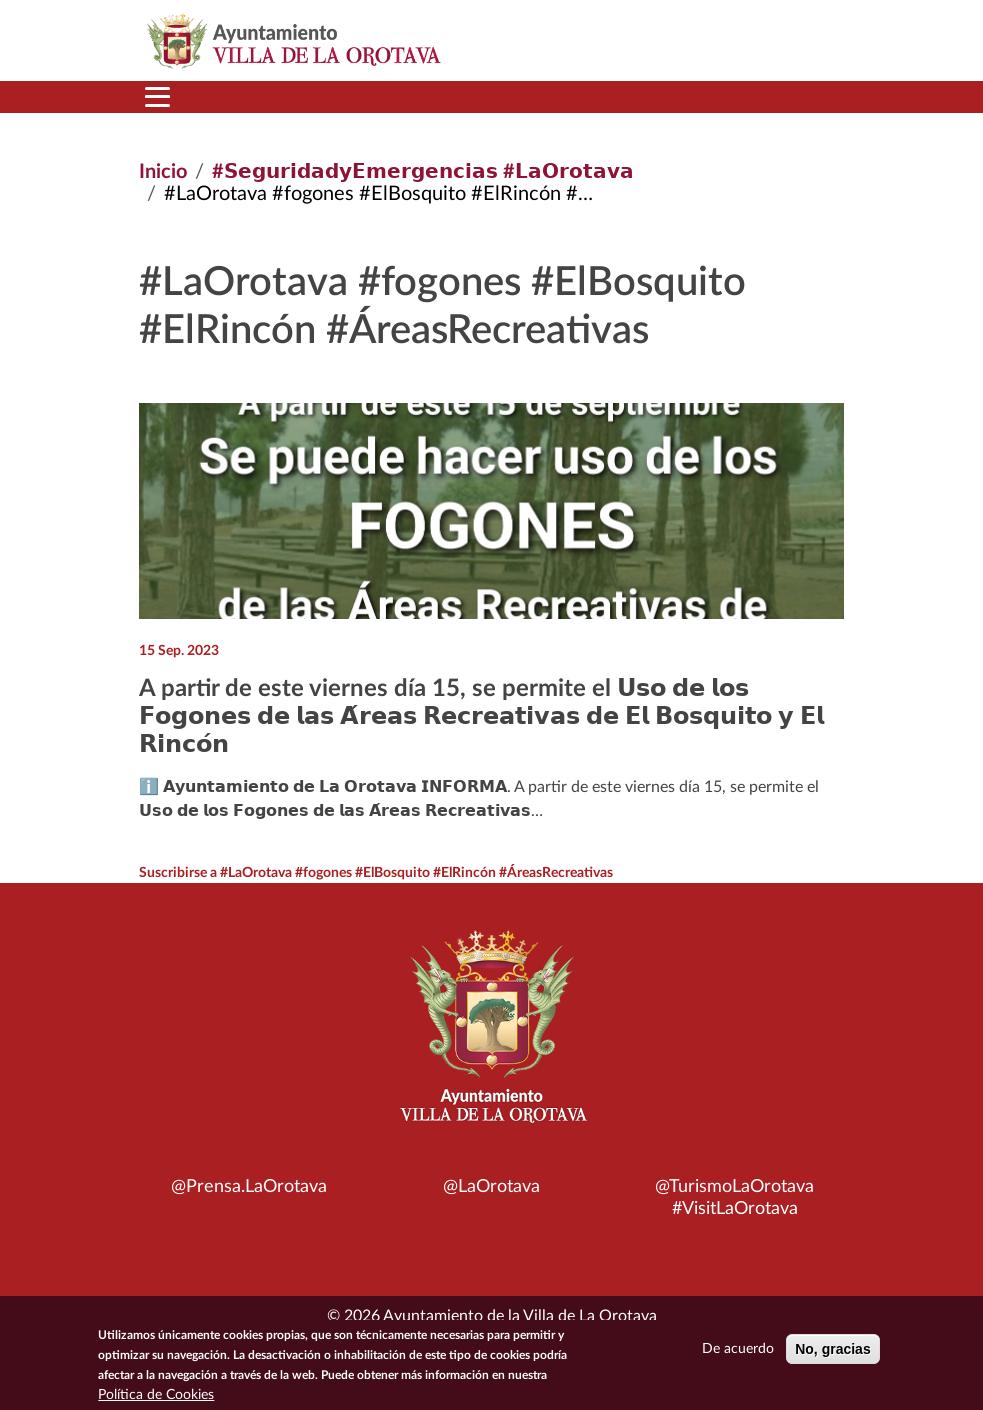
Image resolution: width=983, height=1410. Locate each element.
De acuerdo (738, 1354)
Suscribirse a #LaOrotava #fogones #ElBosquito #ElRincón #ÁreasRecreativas (376, 873)
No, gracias (832, 1354)
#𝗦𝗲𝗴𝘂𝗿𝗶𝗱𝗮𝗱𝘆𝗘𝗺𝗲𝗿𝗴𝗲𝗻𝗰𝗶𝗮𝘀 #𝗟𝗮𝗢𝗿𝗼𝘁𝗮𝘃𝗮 (423, 172)
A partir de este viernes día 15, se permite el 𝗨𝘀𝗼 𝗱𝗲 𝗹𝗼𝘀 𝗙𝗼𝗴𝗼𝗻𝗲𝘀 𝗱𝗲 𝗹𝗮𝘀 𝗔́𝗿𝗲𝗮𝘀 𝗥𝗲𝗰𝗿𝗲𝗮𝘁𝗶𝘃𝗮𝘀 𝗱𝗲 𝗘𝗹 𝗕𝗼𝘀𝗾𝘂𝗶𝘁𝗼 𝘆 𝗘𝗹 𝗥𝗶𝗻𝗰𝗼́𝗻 (481, 717)
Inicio (163, 172)
